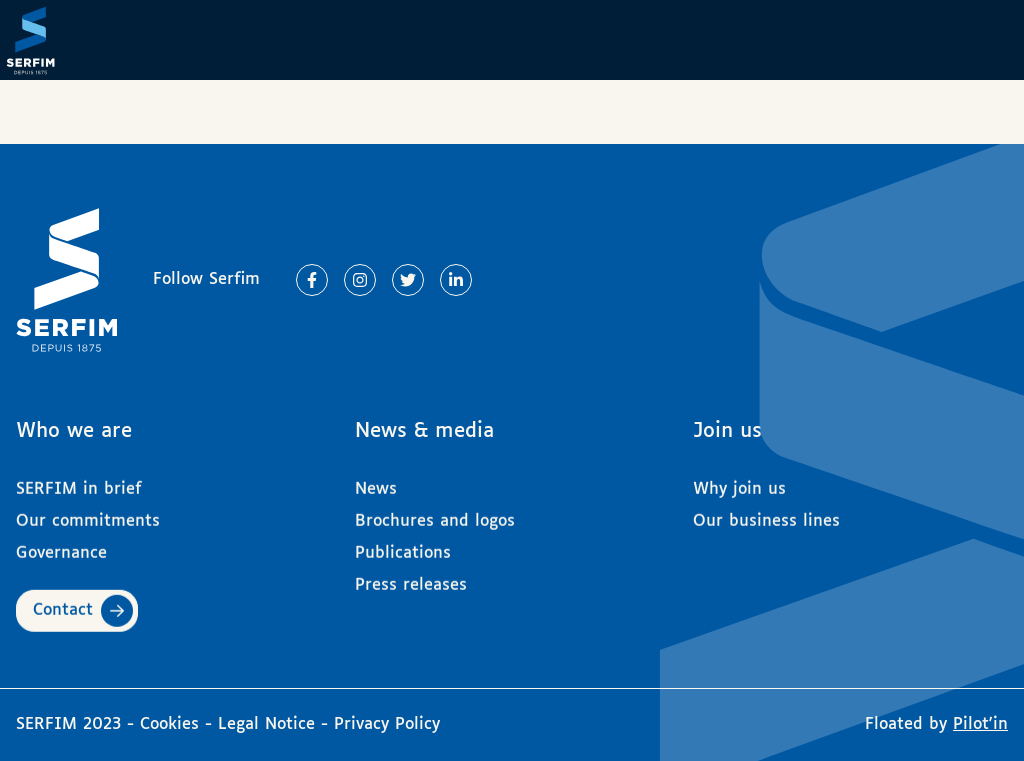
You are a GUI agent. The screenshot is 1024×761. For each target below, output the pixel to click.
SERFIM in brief (79, 481)
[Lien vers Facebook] (312, 280)
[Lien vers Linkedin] (456, 280)
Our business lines (766, 513)
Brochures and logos (435, 513)
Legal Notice (266, 724)
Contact (63, 602)
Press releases (411, 577)
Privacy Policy (387, 724)
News (376, 481)
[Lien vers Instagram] (360, 280)
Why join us (739, 481)
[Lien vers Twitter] (408, 280)
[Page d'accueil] (40, 40)
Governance (61, 545)
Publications (403, 545)
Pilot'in (980, 724)
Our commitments (88, 513)
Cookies (172, 724)
